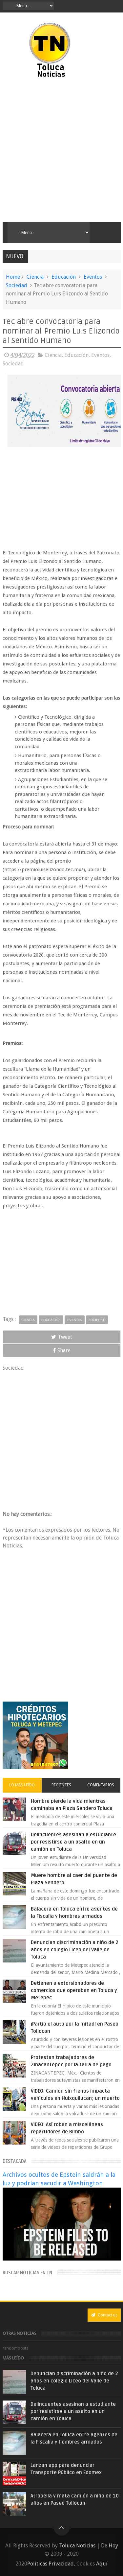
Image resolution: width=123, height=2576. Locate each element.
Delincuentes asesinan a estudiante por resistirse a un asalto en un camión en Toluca (73, 1842)
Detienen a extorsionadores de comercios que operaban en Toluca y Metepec (74, 1990)
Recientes (61, 1785)
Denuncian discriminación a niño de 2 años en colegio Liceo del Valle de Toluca (74, 1949)
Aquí (102, 2564)
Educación (63, 277)
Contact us (104, 2314)
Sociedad (16, 285)
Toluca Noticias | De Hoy (88, 2545)
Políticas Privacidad (50, 2564)
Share (62, 1350)
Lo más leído (22, 1785)
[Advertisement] (61, 150)
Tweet (61, 1337)
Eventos (93, 277)
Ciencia (35, 277)
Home (13, 277)
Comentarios (100, 1785)
